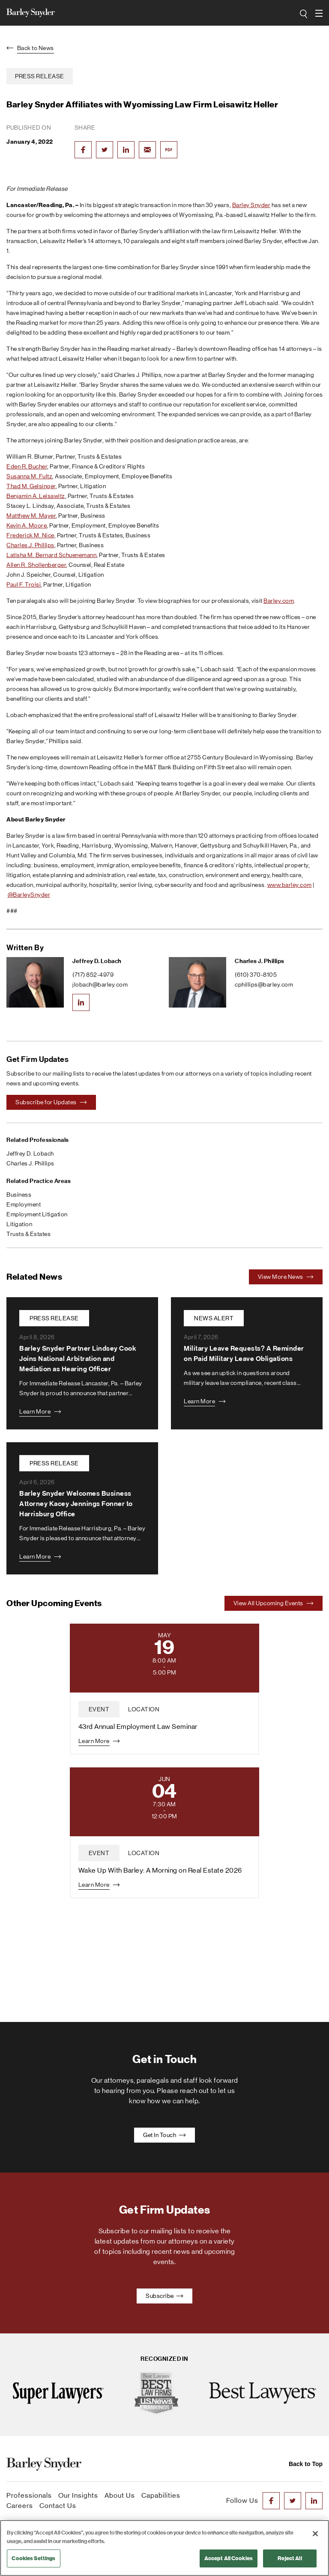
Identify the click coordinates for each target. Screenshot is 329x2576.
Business (18, 1194)
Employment (23, 1204)
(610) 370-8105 (256, 974)
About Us (120, 2495)
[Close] (315, 2533)
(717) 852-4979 (93, 974)
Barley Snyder (251, 205)
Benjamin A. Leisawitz (35, 495)
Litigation (19, 1224)
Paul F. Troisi (23, 584)
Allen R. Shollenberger (36, 564)
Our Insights (78, 2495)
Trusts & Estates (28, 1233)
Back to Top (306, 2463)
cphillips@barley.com (264, 984)
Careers (19, 2506)
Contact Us (57, 2506)
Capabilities (160, 2495)
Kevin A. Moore (26, 525)
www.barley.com (289, 884)
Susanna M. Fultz (29, 476)
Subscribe (164, 2295)
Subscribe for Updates (51, 1102)
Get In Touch (164, 2134)
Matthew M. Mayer (31, 515)
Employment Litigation (37, 1214)
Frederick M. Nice (30, 535)
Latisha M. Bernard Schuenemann (51, 554)
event (99, 1709)
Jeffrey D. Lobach (97, 961)
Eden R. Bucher (26, 466)
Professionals (29, 2495)
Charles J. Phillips (30, 545)
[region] (164, 2548)
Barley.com (278, 600)
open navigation (319, 10)
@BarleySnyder (29, 894)
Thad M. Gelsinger (31, 486)
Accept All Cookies (228, 2558)
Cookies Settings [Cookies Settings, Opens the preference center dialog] (33, 2558)
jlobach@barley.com (100, 984)
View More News (286, 1276)
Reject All (290, 2558)
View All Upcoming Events (273, 1603)
